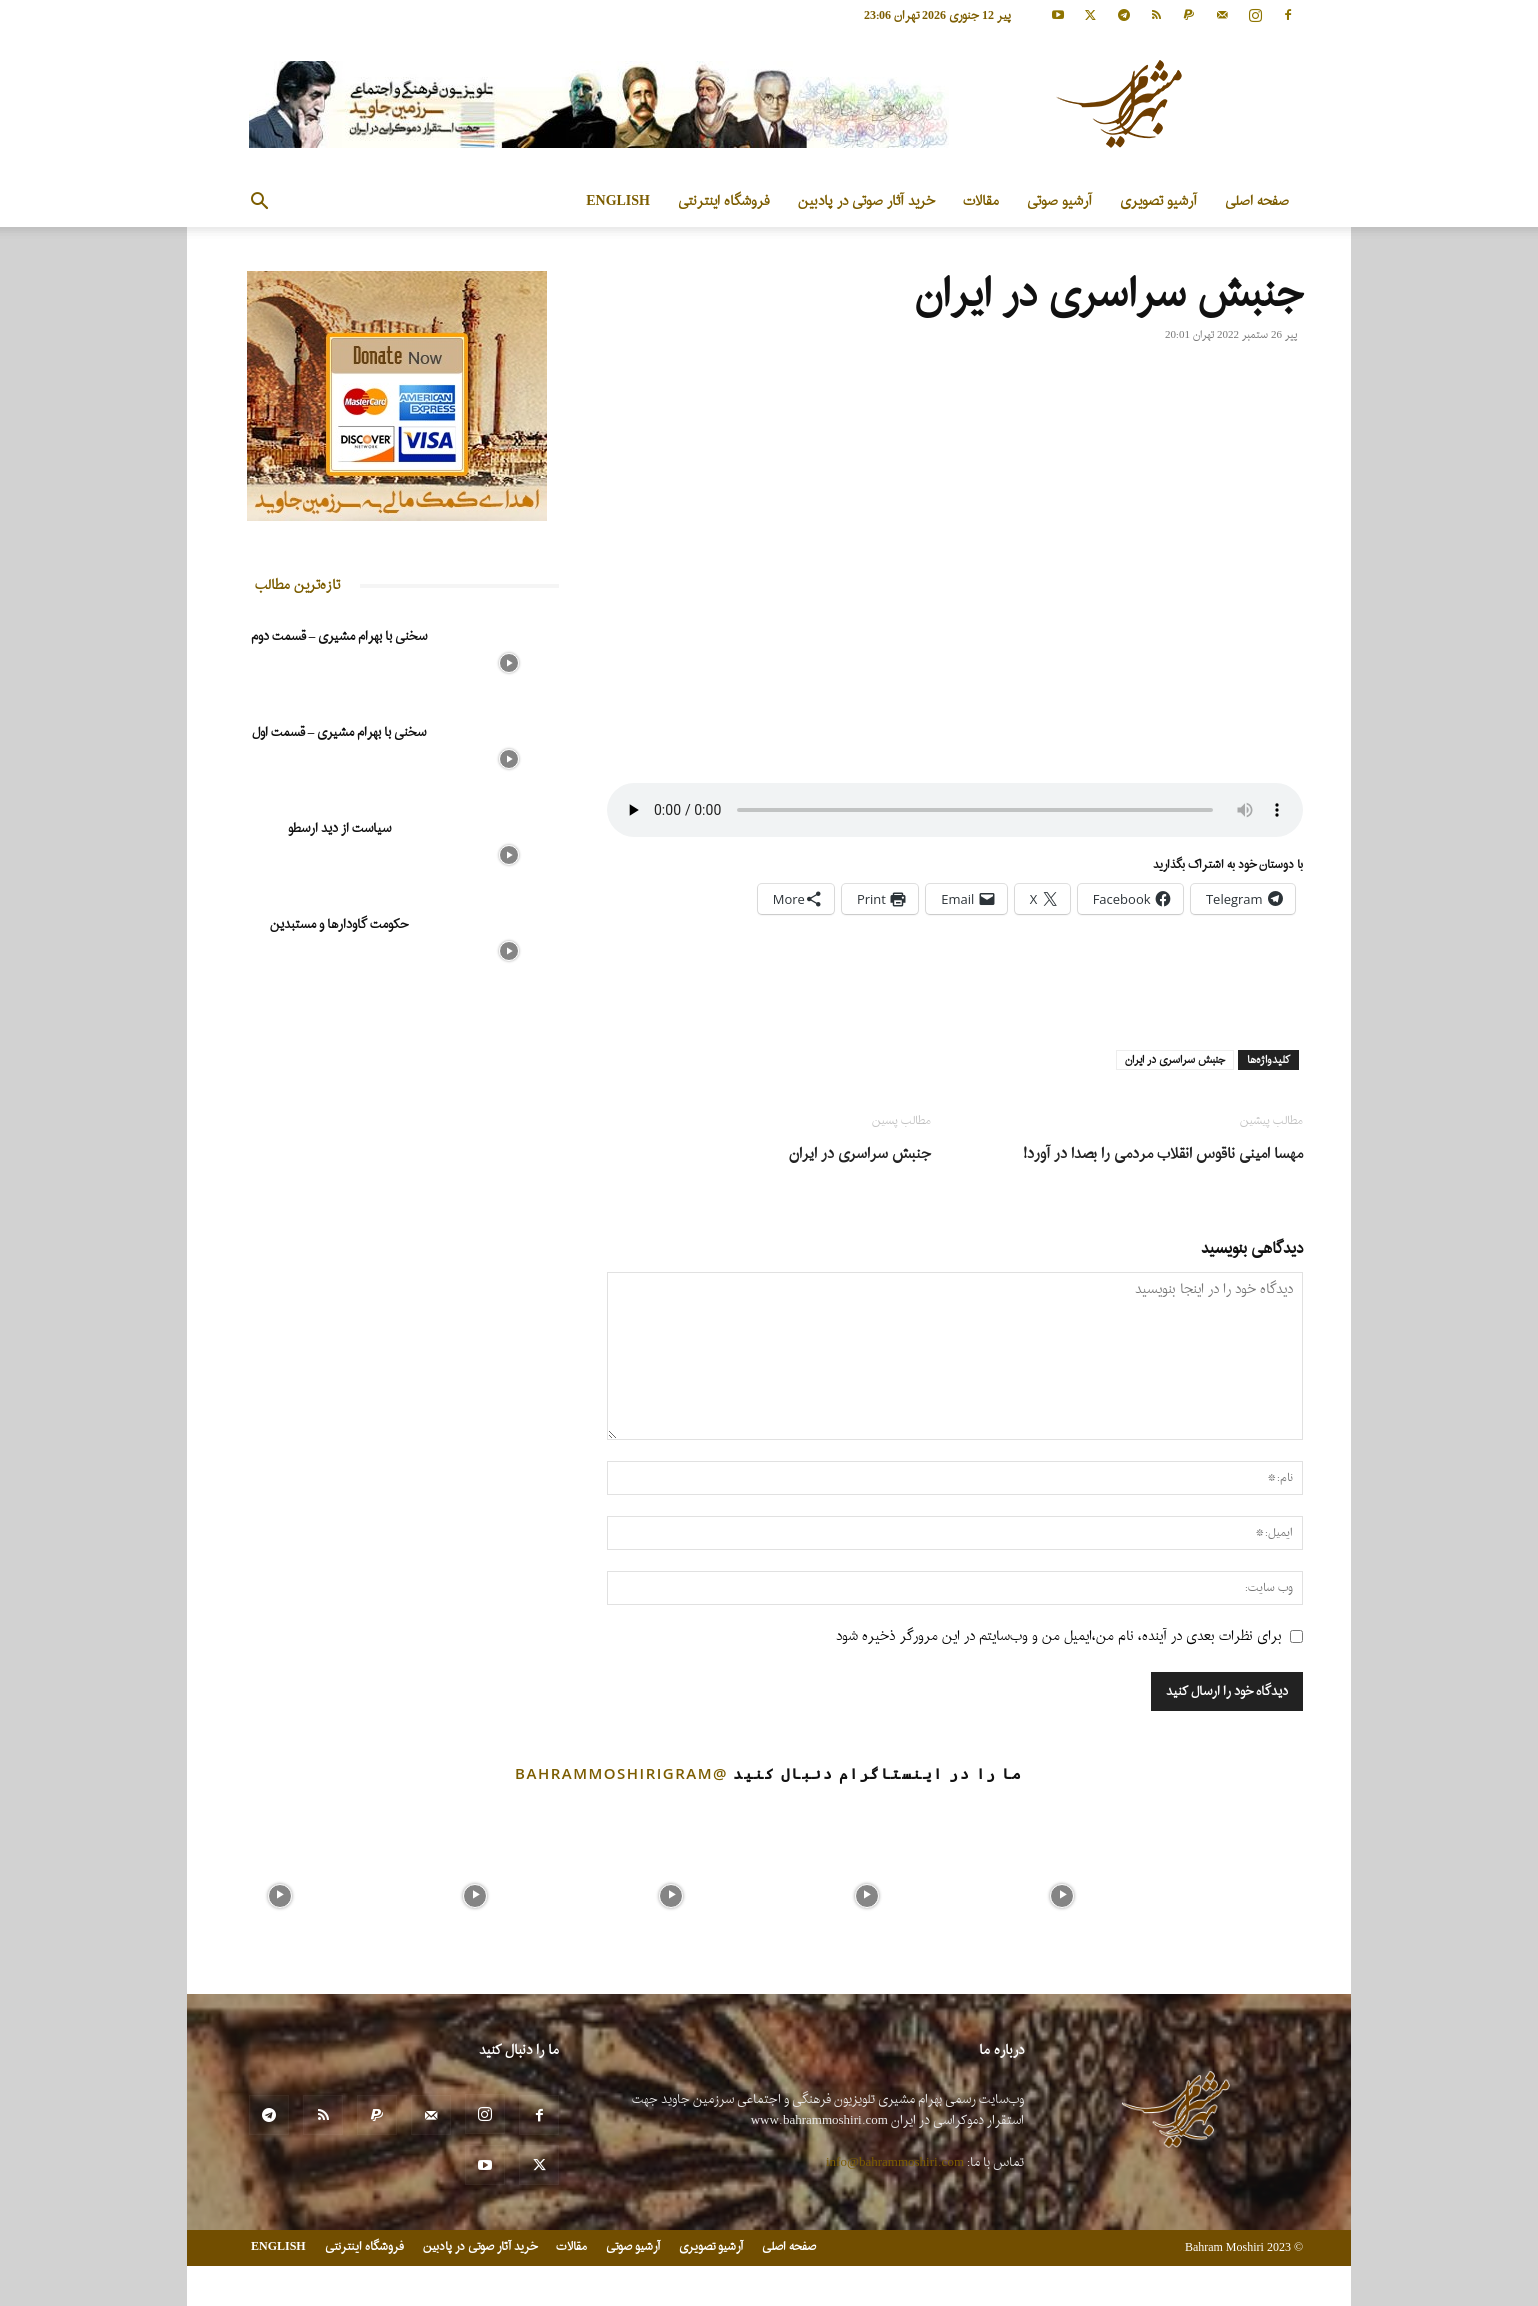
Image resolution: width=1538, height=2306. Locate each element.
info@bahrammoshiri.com (895, 2162)
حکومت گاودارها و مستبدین (339, 924)
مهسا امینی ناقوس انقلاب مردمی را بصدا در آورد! (1163, 1154)
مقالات (981, 201)
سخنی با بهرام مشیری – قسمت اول (339, 732)
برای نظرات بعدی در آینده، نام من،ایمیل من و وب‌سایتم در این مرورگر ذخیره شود (1059, 1636)
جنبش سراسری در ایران (1175, 1060)
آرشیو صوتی (1059, 201)
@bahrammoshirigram (621, 1773)
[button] (259, 203)
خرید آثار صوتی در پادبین (866, 201)
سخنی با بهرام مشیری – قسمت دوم (339, 636)
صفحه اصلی (1257, 201)
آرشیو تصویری (1158, 201)
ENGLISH (618, 201)
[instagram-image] (280, 1891)
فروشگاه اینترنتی (724, 201)
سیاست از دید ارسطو (339, 828)
